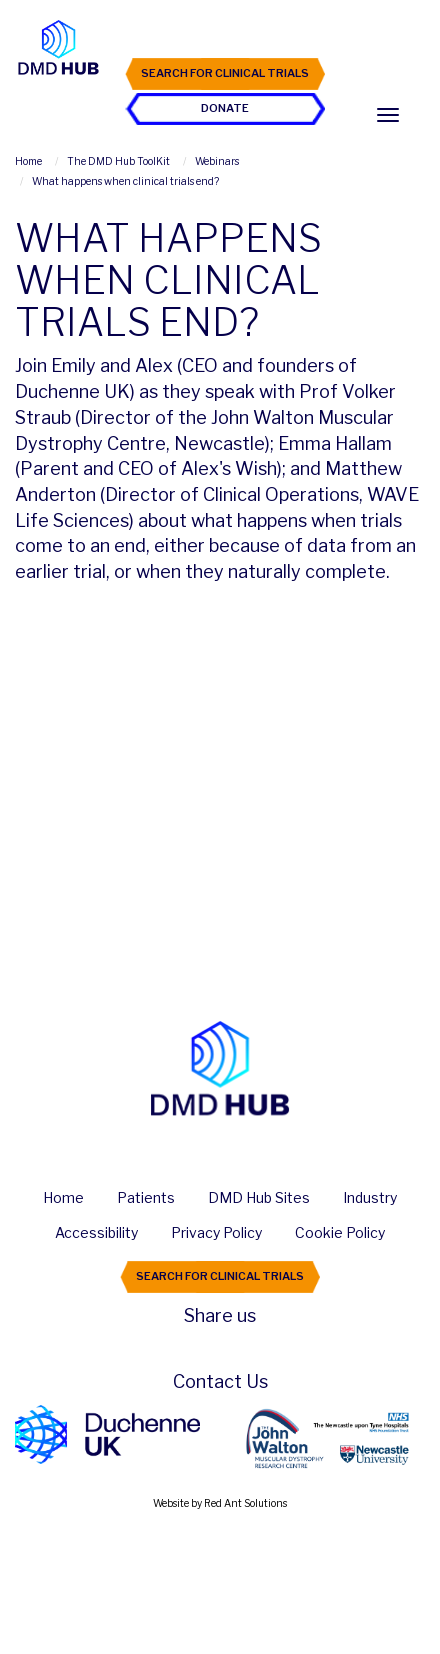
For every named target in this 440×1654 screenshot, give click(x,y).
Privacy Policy (216, 1232)
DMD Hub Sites (259, 1197)
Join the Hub (225, 38)
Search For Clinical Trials (225, 73)
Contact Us (220, 1381)
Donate (225, 108)
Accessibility (96, 1232)
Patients (146, 1197)
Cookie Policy (340, 1232)
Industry (370, 1197)
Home (63, 1197)
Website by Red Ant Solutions (220, 1503)
